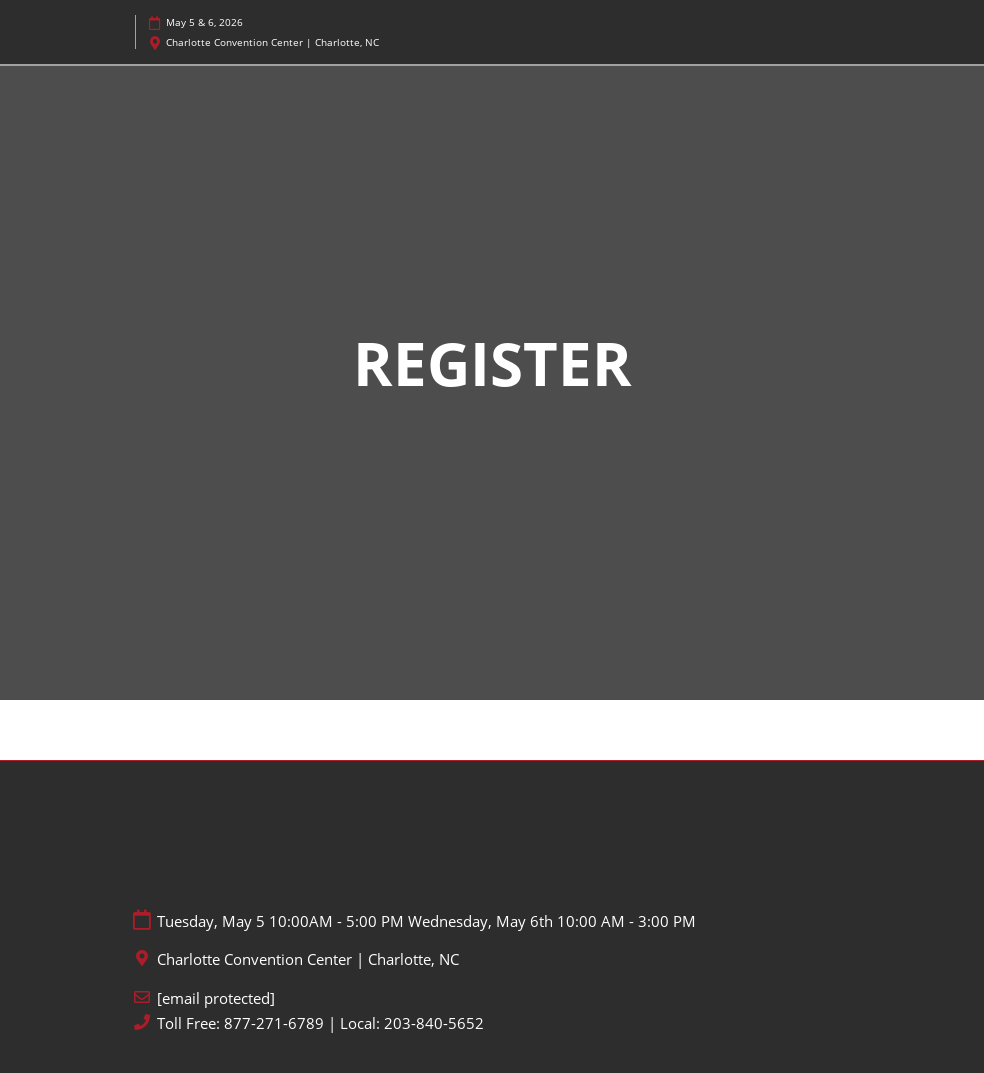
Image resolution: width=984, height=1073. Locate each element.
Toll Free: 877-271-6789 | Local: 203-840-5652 (320, 1023)
